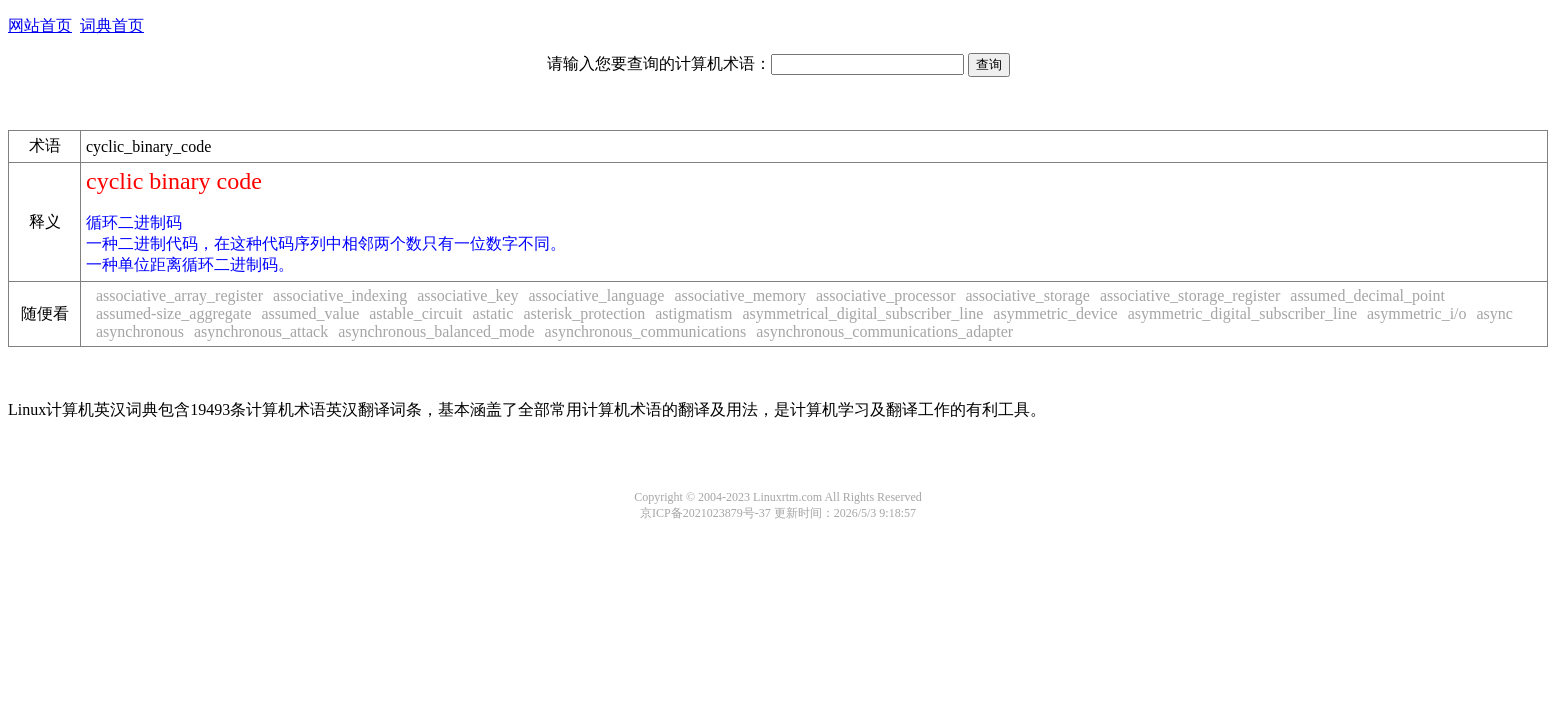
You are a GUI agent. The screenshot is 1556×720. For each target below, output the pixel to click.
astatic (493, 313)
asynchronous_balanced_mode (436, 331)
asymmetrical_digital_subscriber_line (862, 313)
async (1495, 313)
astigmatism (693, 313)
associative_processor (886, 295)
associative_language (597, 295)
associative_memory (740, 295)
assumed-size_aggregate (173, 313)
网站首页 (40, 25)
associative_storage (1028, 295)
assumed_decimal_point (1367, 295)
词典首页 (112, 25)
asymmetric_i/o (1417, 313)
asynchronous (140, 331)
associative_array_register (179, 295)
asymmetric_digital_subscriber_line (1242, 313)
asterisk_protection (584, 313)
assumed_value (310, 313)
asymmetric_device (1055, 313)
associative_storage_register (1190, 295)
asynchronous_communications (646, 331)
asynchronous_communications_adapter (884, 331)
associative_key (467, 295)
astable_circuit (415, 313)
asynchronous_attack (261, 331)
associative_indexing (340, 295)
